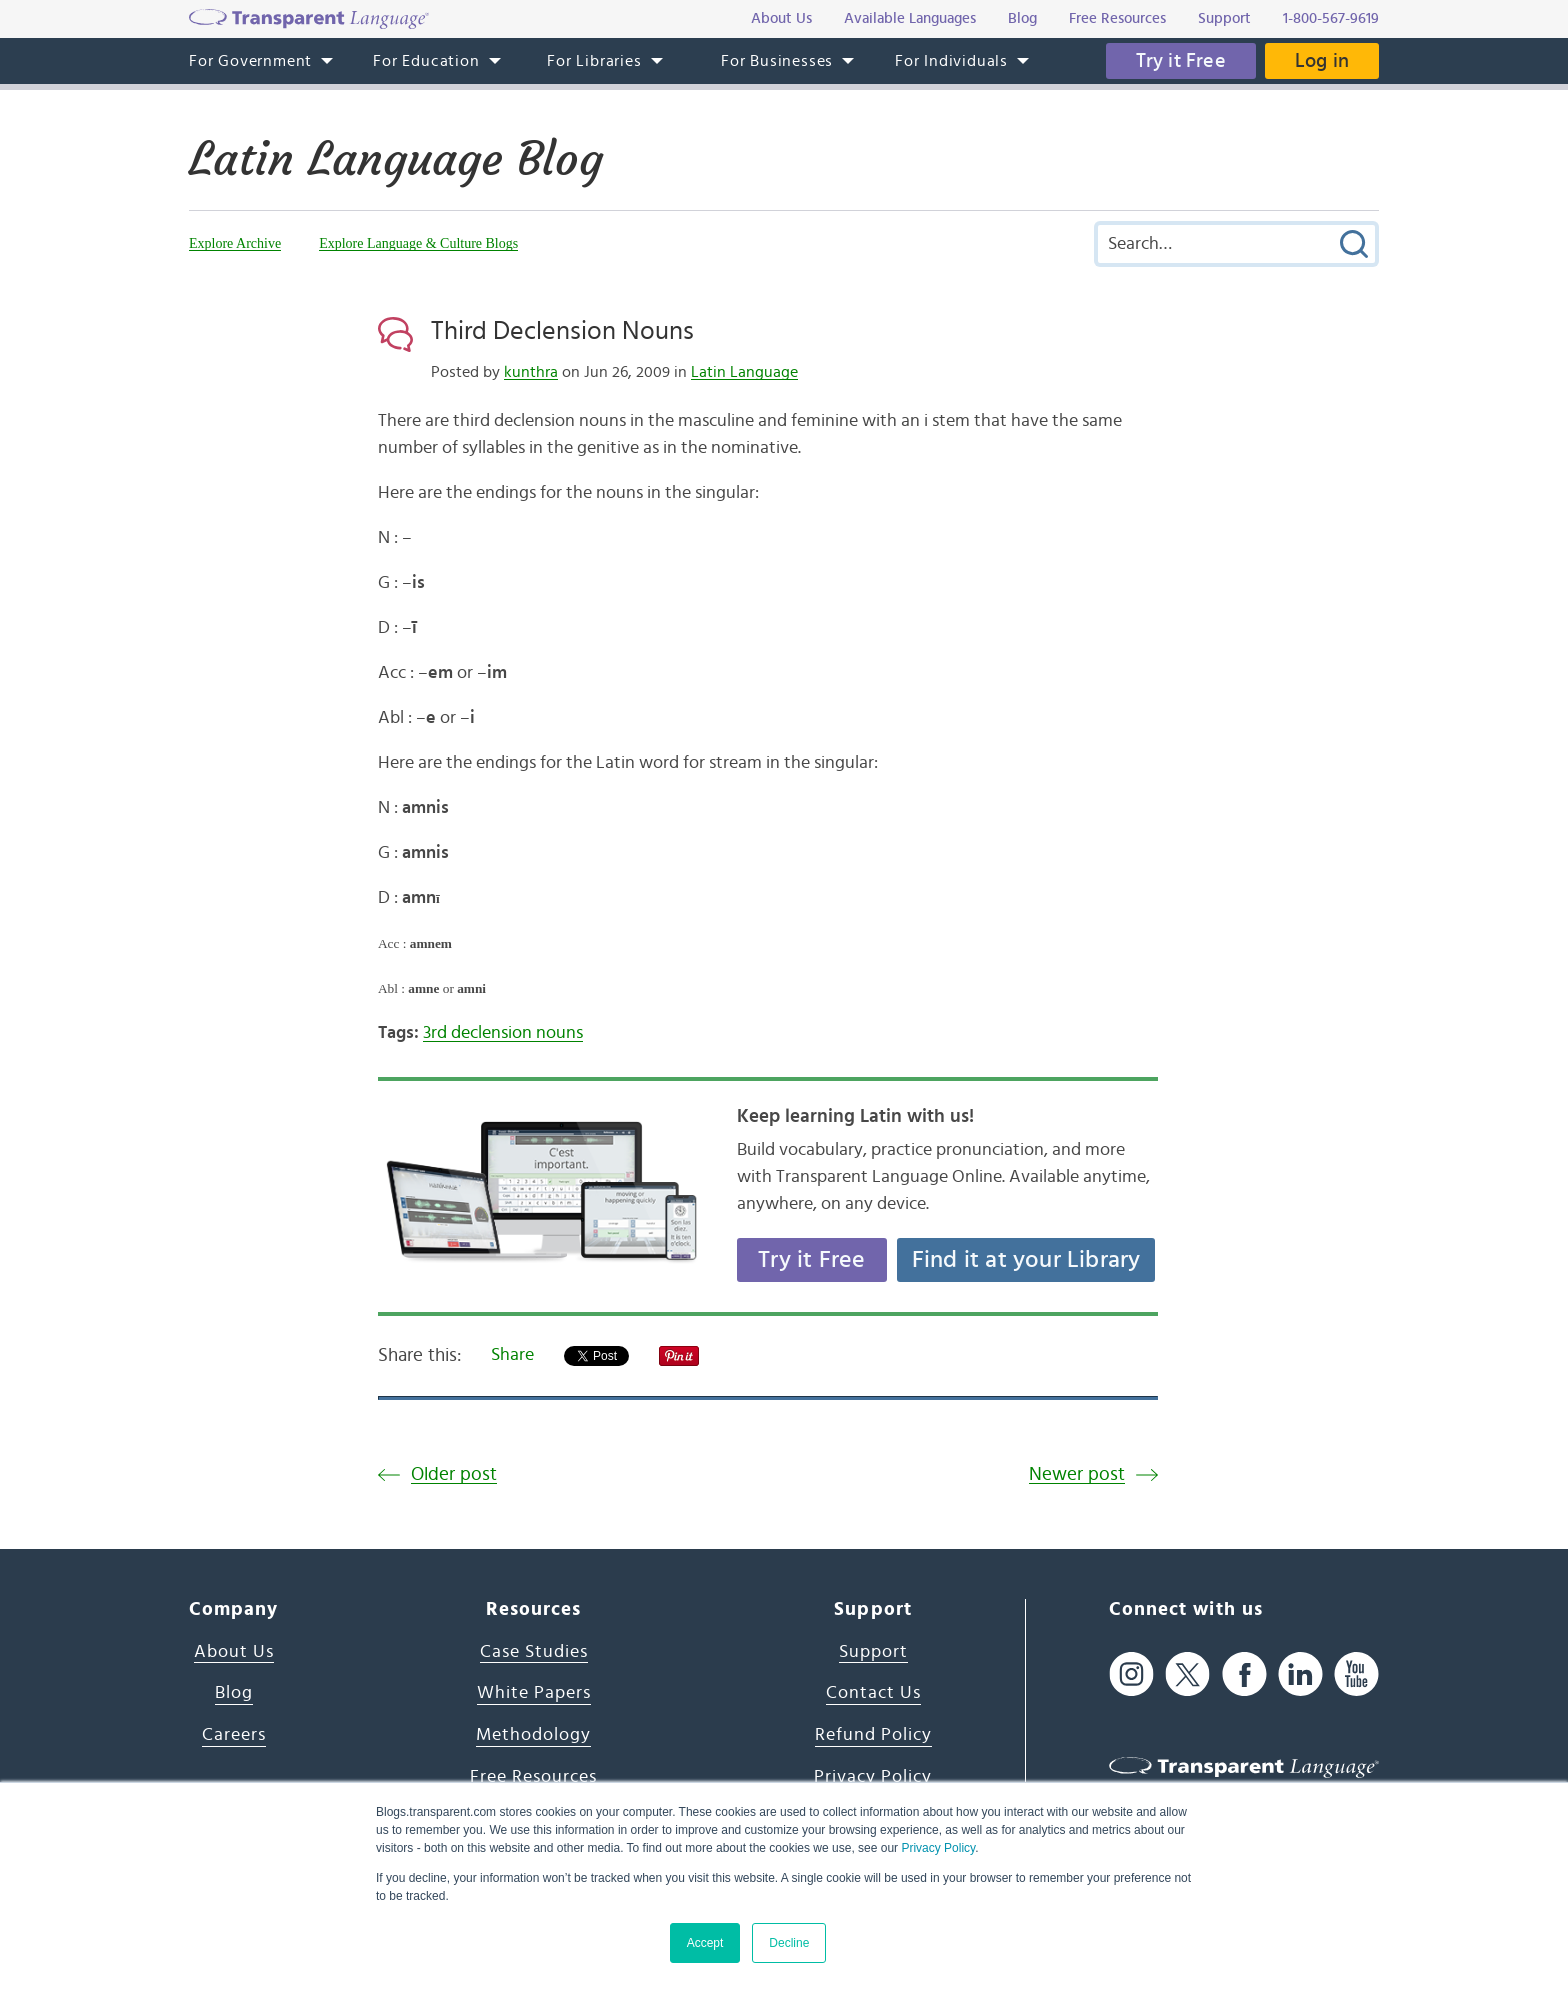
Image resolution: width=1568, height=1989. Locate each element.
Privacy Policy (938, 1848)
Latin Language (744, 372)
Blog (234, 1693)
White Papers (534, 1693)
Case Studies (534, 1652)
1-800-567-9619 (1331, 18)
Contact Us (873, 1693)
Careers (234, 1735)
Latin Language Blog (396, 159)
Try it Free (1181, 61)
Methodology (533, 1735)
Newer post (1077, 1474)
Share (512, 1355)
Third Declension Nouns (562, 331)
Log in (1322, 61)
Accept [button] (705, 1943)
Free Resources (533, 1777)
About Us (234, 1652)
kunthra (531, 372)
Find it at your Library (1026, 1260)
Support (873, 1652)
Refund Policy (873, 1735)
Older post (454, 1474)
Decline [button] (789, 1943)
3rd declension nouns (503, 1033)
